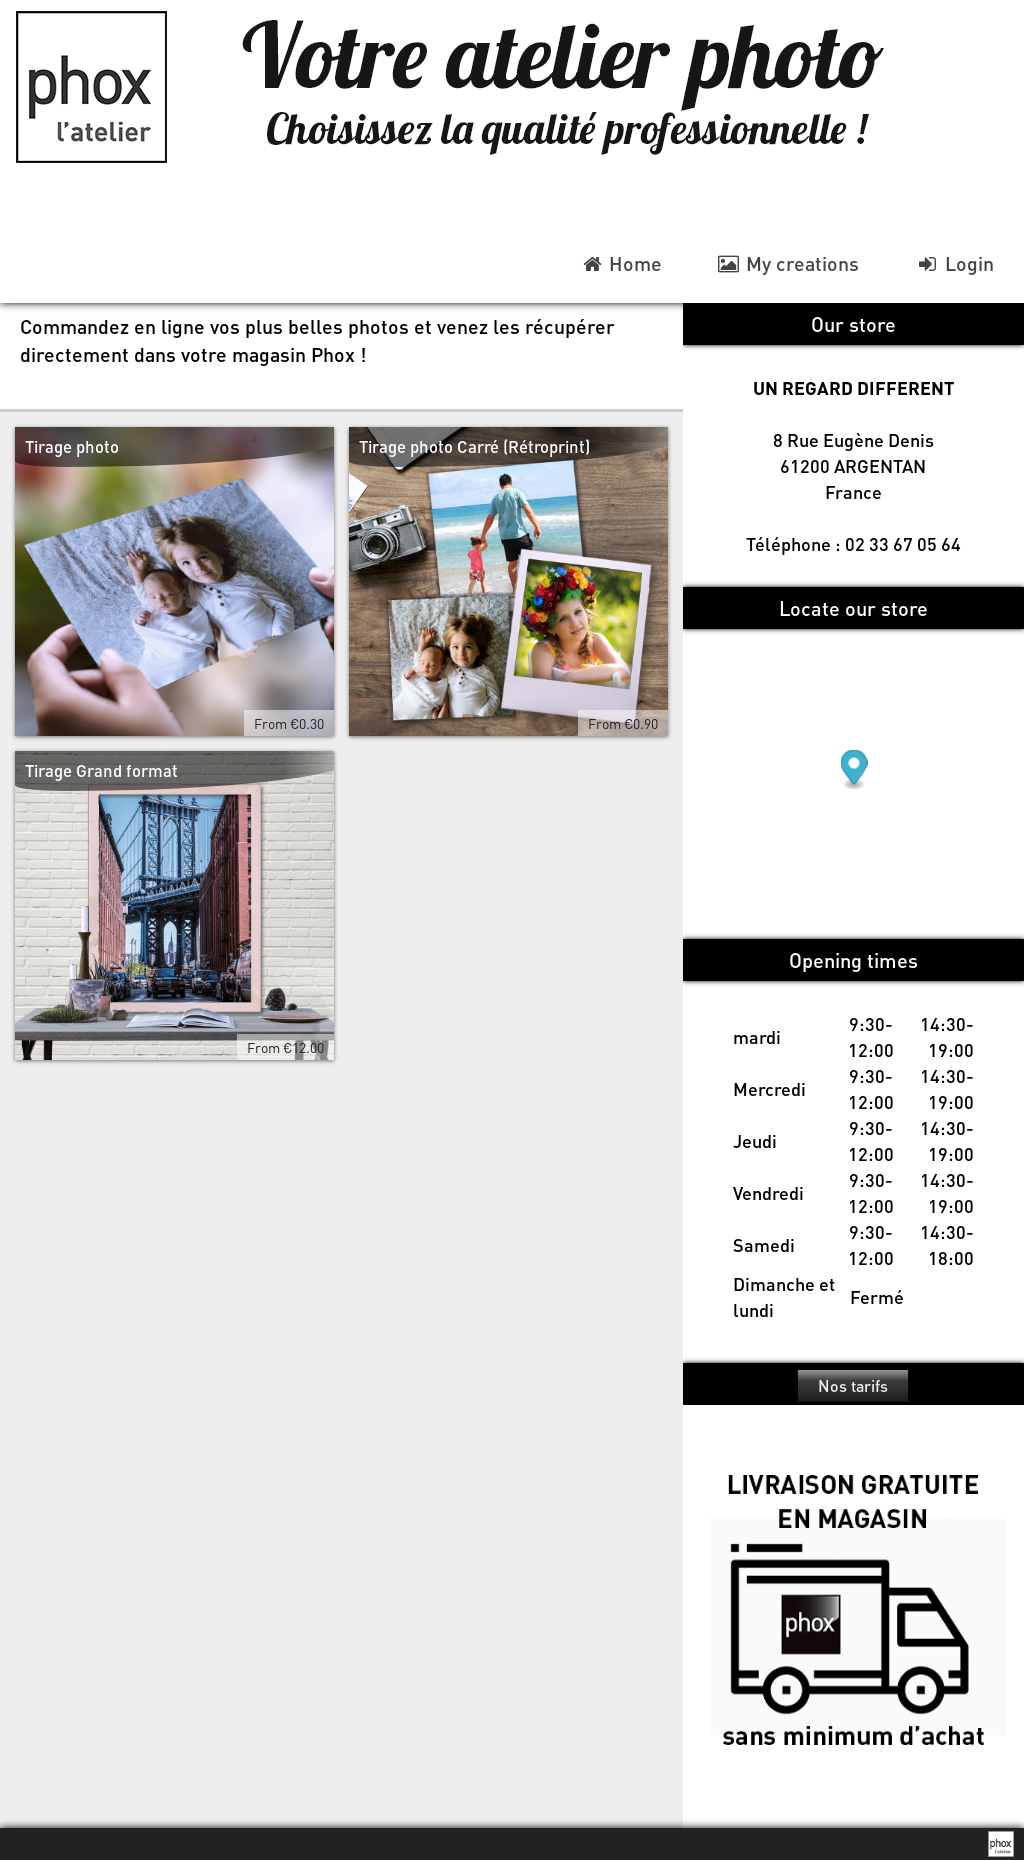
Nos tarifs (853, 1385)
